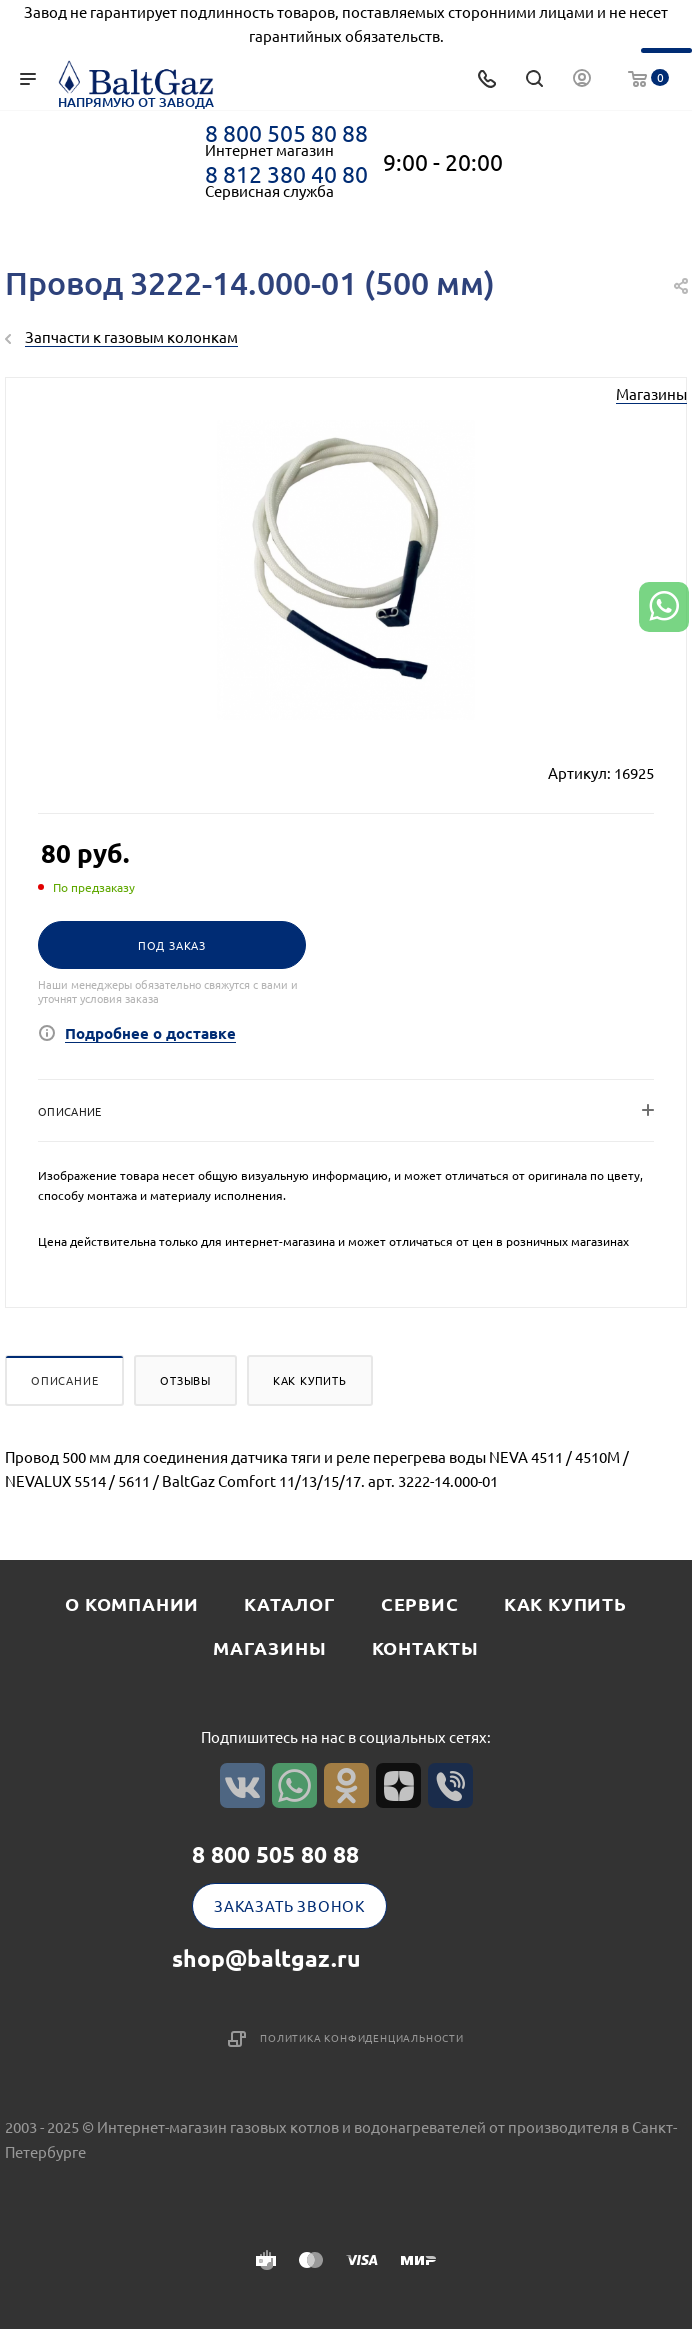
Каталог (290, 1603)
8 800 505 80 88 (286, 133)
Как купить (310, 1380)
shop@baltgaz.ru (266, 1958)
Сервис (420, 1603)
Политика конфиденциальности (362, 2037)
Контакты (425, 1647)
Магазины (651, 393)
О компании (132, 1603)
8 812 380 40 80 (286, 174)
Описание (64, 1380)
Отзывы (185, 1380)
